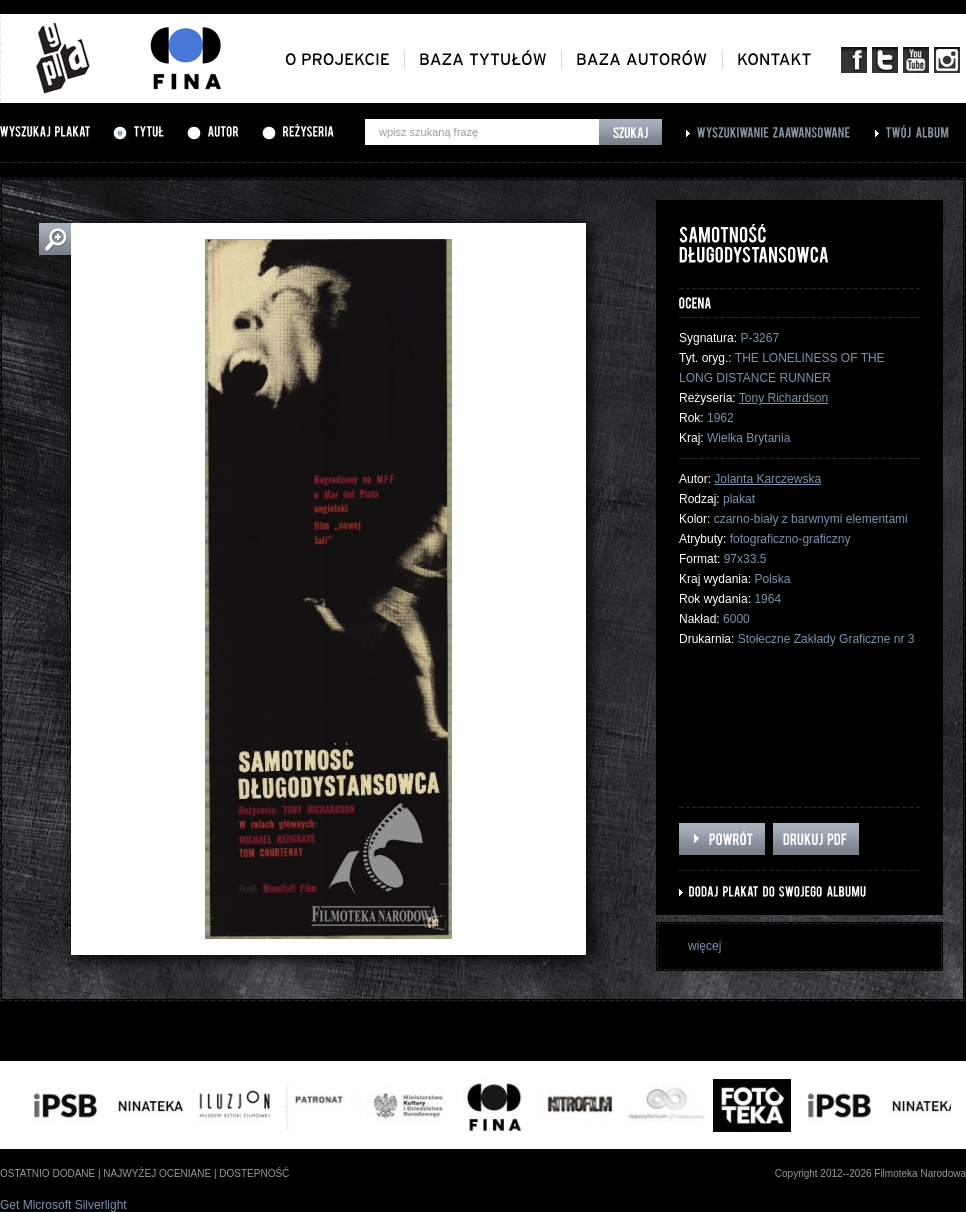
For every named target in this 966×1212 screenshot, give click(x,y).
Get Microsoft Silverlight (63, 1205)
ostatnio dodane (47, 1173)
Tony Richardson (783, 398)
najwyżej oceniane (157, 1173)
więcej (704, 946)
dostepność (254, 1173)
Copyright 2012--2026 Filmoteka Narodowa (870, 1173)
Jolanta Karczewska (767, 479)
